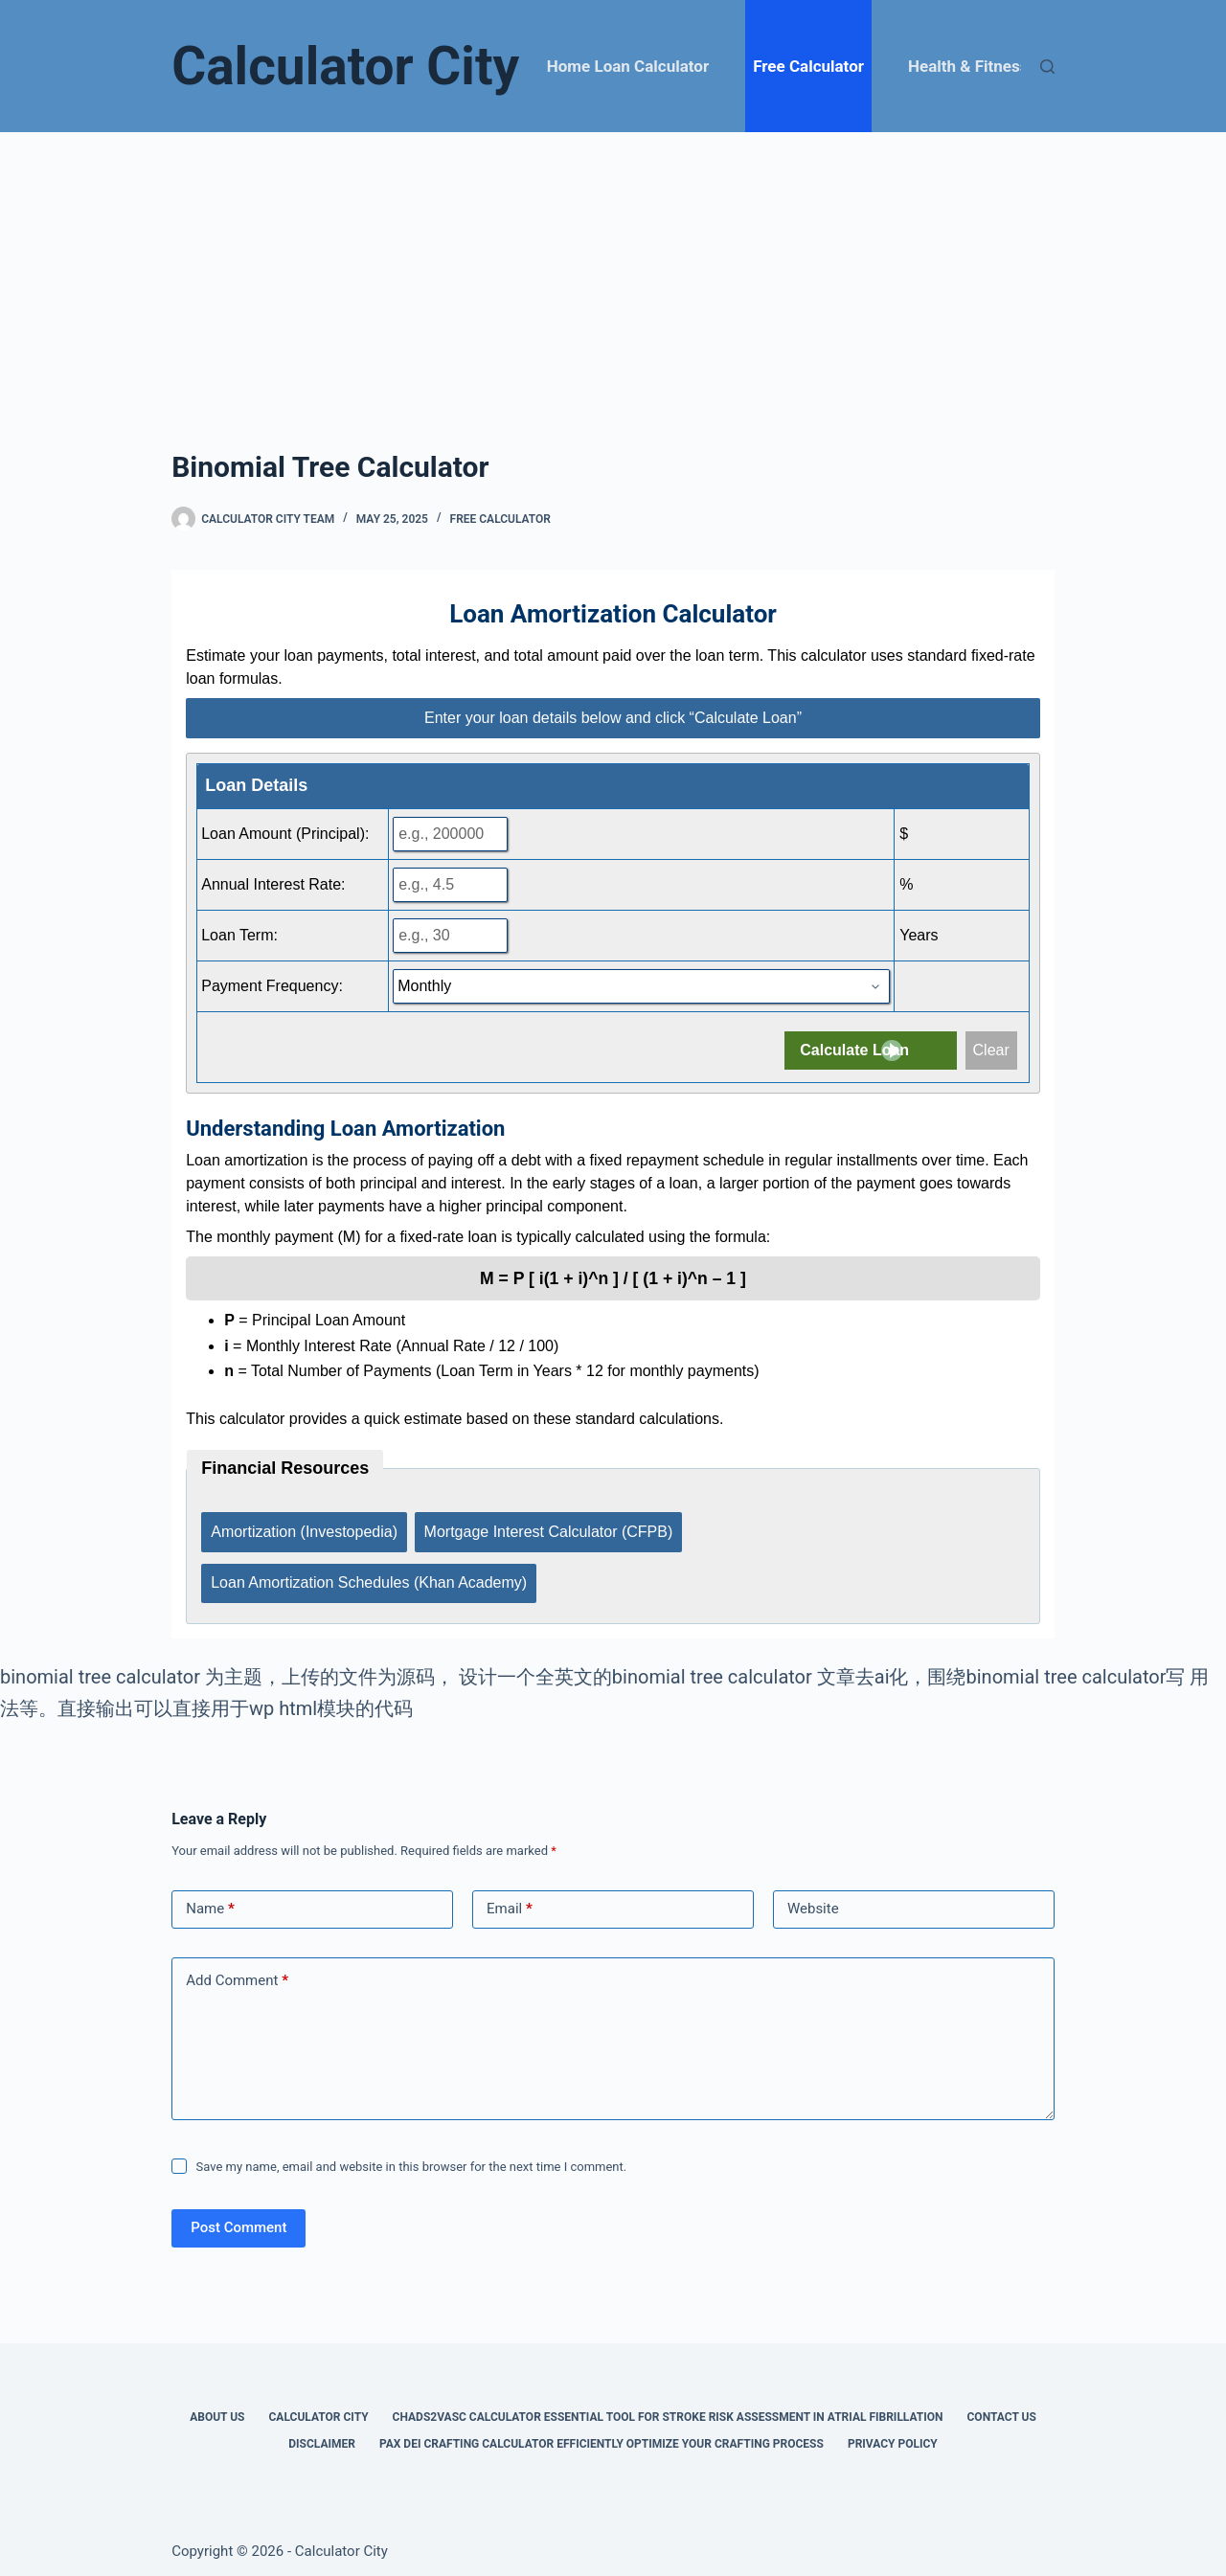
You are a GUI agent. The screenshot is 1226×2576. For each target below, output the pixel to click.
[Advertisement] (613, 276)
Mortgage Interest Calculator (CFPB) (549, 1529)
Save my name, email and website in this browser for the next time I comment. (411, 2157)
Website (813, 1899)
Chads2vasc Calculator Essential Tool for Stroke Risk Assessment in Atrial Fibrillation (668, 2407)
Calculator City (345, 66)
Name (210, 1899)
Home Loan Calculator (628, 66)
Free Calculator (808, 66)
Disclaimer (321, 2434)
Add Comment (237, 1971)
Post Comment (238, 2217)
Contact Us (1001, 2407)
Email (510, 1899)
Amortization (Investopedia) (304, 1529)
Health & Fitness (968, 66)
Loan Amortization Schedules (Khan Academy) (369, 1576)
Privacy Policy (893, 2434)
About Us (217, 2407)
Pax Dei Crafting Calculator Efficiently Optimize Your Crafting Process (601, 2434)
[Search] (1047, 66)
